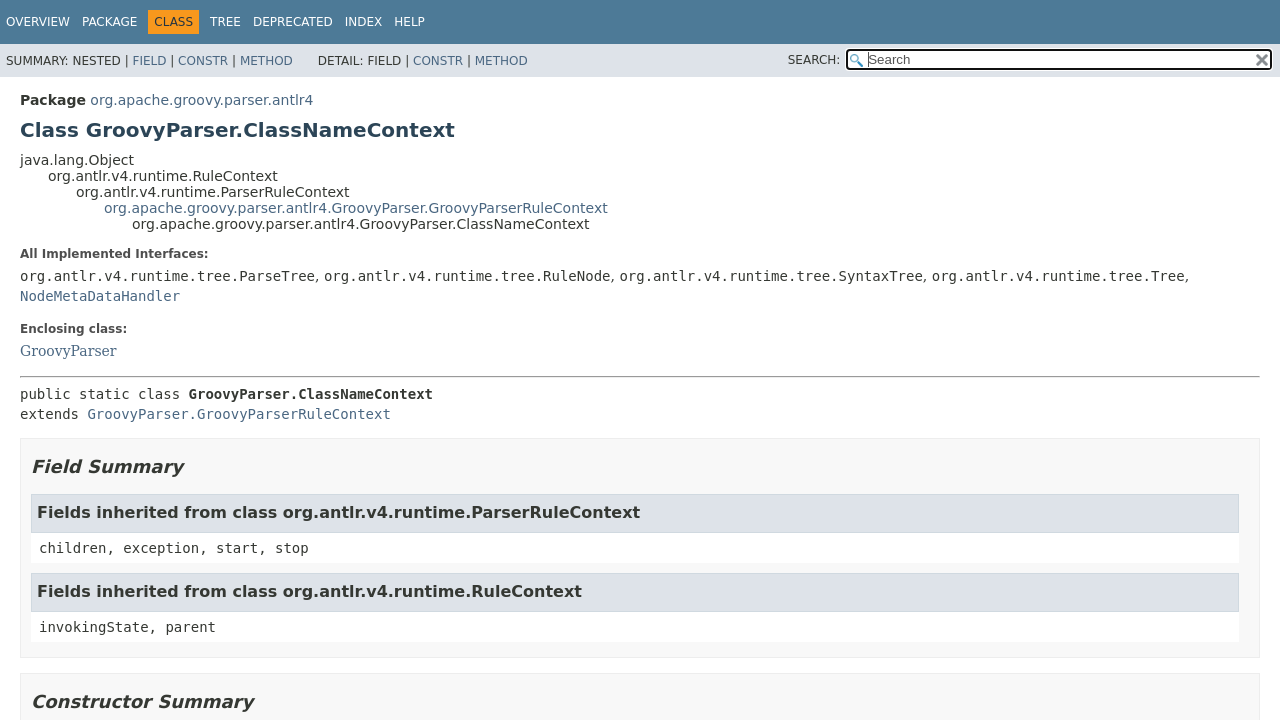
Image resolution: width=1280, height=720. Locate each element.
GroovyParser (68, 351)
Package (109, 22)
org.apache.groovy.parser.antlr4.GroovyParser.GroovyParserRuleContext (356, 208)
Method (266, 61)
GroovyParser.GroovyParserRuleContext (238, 414)
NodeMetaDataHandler (100, 296)
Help (409, 22)
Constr (203, 61)
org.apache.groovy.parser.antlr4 (201, 100)
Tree (225, 22)
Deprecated (293, 22)
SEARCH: (814, 60)
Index (364, 22)
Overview (38, 22)
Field (149, 61)
